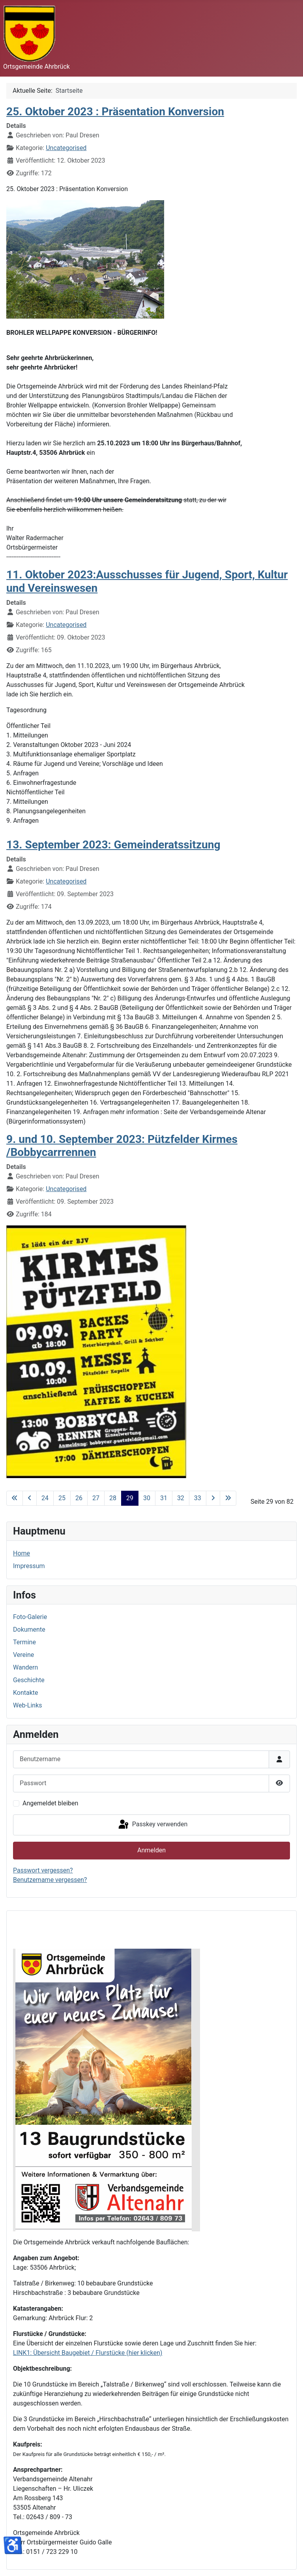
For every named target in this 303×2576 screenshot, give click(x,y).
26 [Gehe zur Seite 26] (78, 1498)
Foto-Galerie (30, 1617)
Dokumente (29, 1629)
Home (21, 1553)
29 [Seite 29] (129, 1498)
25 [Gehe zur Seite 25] (61, 1498)
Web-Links (27, 1705)
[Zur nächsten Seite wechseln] (213, 1498)
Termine (24, 1642)
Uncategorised (66, 148)
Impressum (29, 1566)
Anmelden (151, 1850)
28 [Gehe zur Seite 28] (112, 1498)
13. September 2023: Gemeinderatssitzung (113, 844)
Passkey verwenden (152, 1825)
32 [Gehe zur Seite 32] (180, 1498)
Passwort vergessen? (43, 1870)
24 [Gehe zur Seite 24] (45, 1498)
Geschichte (29, 1680)
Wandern (25, 1667)
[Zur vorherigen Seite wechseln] (29, 1498)
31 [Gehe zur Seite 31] (163, 1498)
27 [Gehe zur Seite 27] (95, 1498)
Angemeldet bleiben (50, 1803)
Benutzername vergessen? (50, 1880)
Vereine (23, 1655)
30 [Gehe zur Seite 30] (146, 1498)
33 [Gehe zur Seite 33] (197, 1498)
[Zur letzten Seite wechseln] (228, 1498)
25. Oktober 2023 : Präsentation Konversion (115, 111)
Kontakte (25, 1692)
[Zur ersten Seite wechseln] (14, 1498)
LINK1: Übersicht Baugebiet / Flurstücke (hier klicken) (87, 2352)
